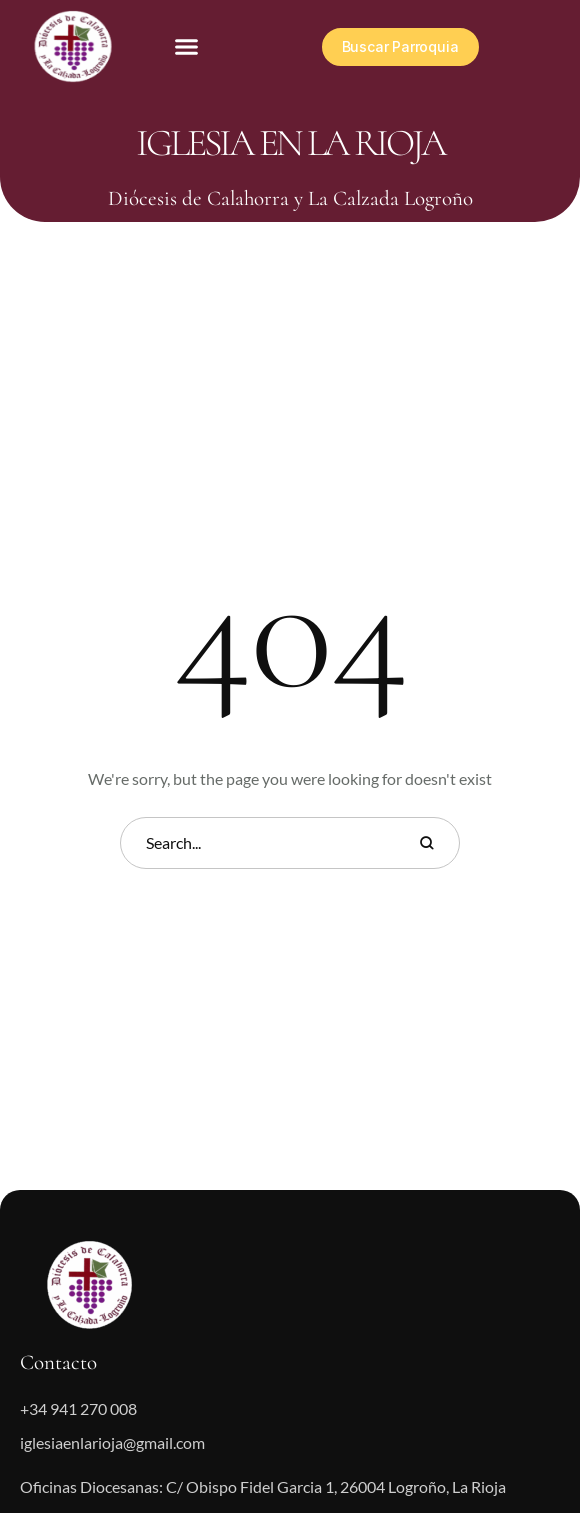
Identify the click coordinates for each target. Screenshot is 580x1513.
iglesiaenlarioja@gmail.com (112, 1442)
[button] (187, 47)
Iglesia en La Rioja (290, 143)
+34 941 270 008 (78, 1408)
